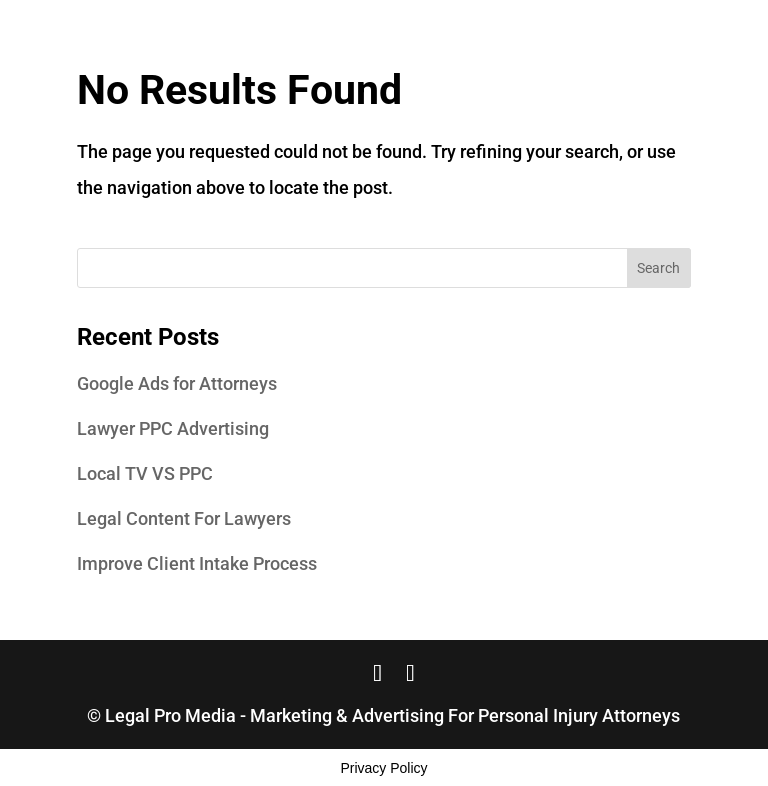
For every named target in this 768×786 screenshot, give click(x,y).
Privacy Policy (383, 768)
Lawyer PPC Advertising (173, 428)
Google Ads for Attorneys (177, 383)
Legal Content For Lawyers (184, 518)
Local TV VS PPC (145, 473)
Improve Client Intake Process (197, 563)
